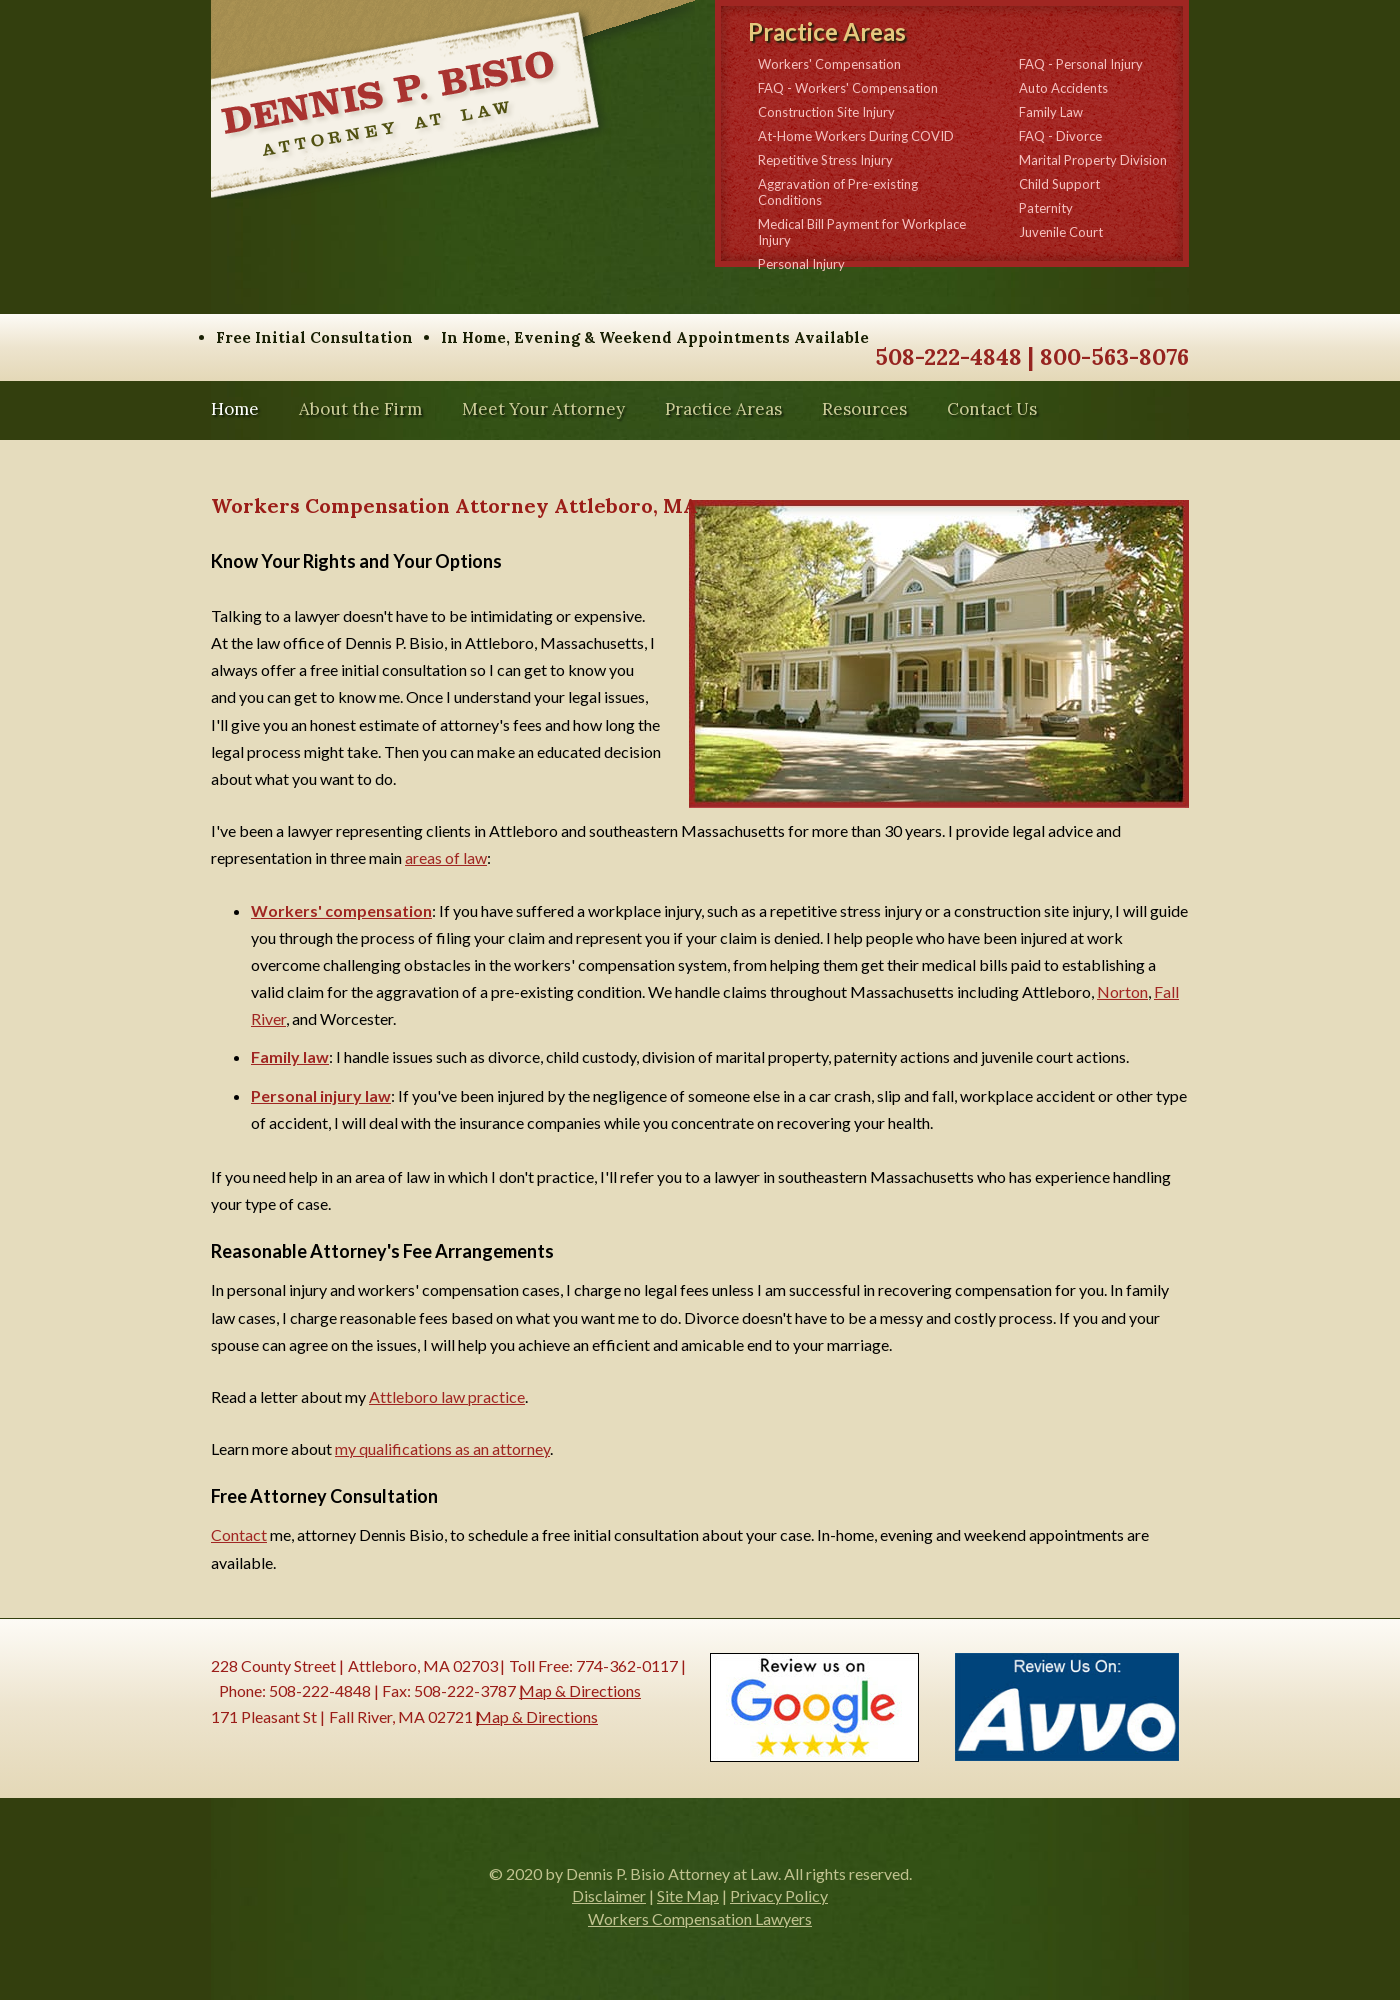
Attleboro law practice (447, 1396)
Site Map (688, 1895)
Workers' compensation (341, 910)
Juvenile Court (1061, 232)
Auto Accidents (1063, 88)
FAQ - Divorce (1060, 136)
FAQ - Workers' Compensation (848, 88)
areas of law (446, 857)
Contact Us (992, 409)
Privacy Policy (779, 1895)
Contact (239, 1534)
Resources (864, 409)
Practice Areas (723, 409)
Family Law (1051, 112)
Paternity (1046, 208)
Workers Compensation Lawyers (700, 1918)
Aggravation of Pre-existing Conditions (838, 192)
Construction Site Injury (826, 112)
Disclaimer (609, 1895)
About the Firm (360, 409)
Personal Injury (801, 264)
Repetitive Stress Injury (825, 160)
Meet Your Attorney (543, 409)
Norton (1122, 991)
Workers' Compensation (829, 64)
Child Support (1059, 184)
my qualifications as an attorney (442, 1448)
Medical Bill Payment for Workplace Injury (862, 232)
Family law (290, 1056)
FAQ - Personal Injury (1081, 64)
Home (235, 409)
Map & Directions (580, 1690)
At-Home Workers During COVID (856, 136)
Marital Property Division (1093, 160)
